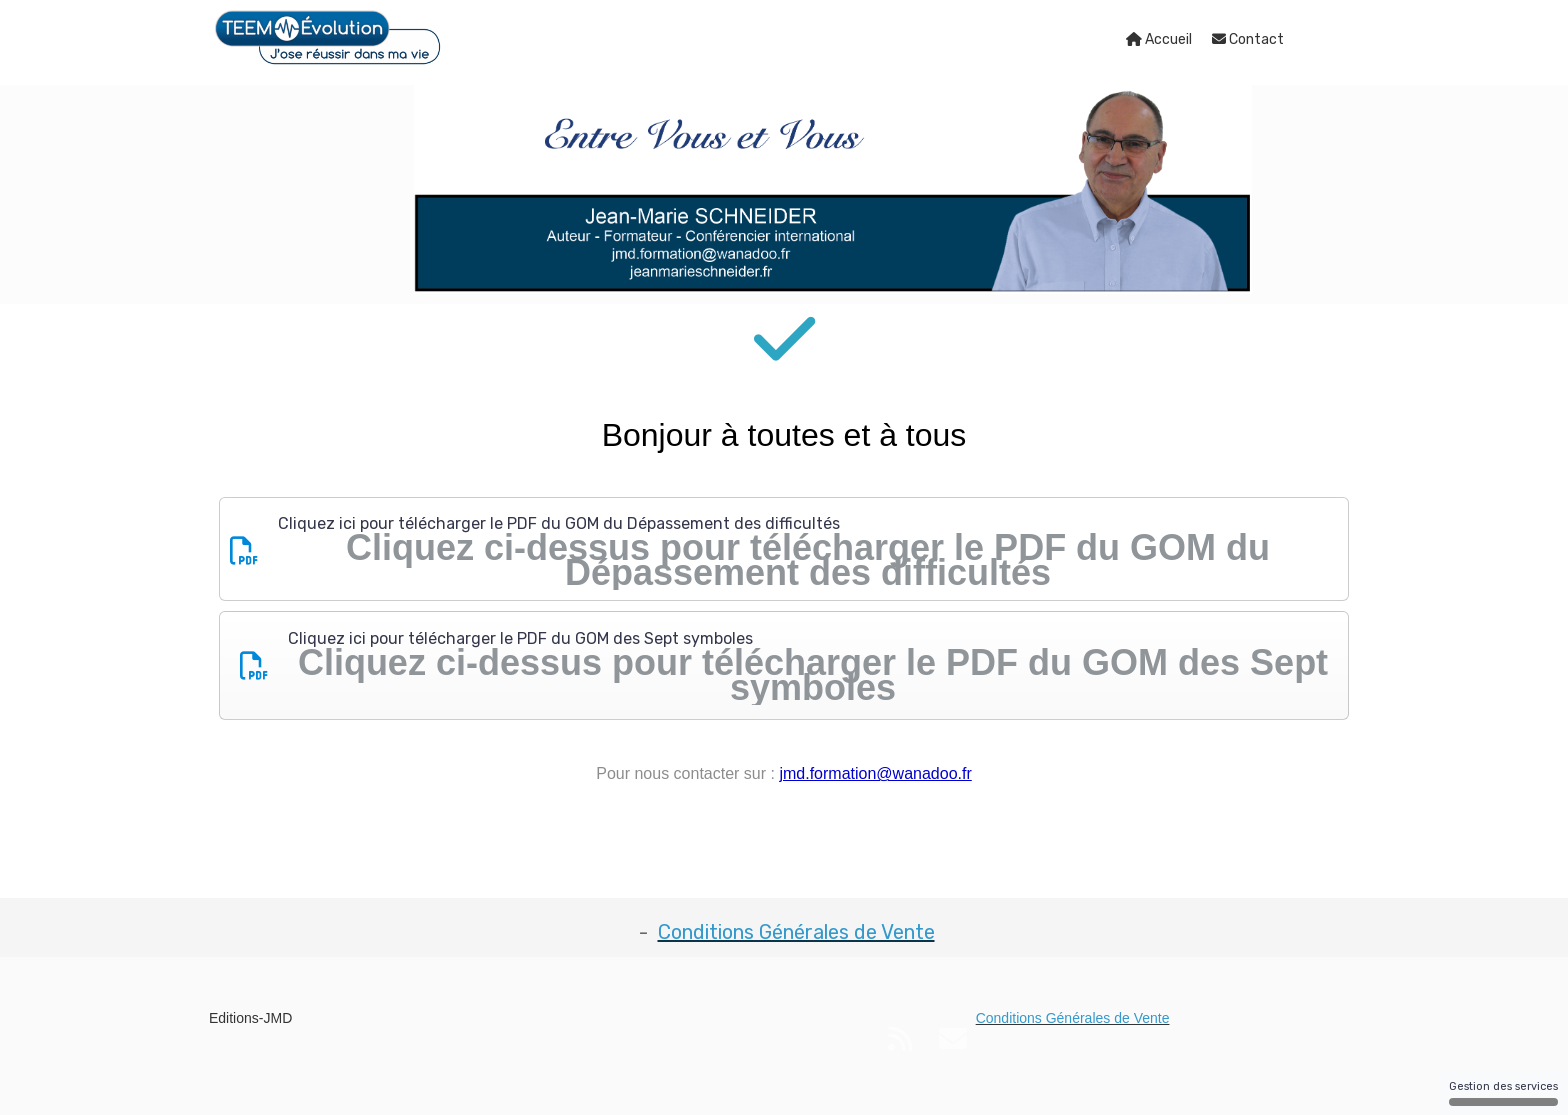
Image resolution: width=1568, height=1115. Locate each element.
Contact (1248, 39)
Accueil (1159, 39)
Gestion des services (1503, 1093)
